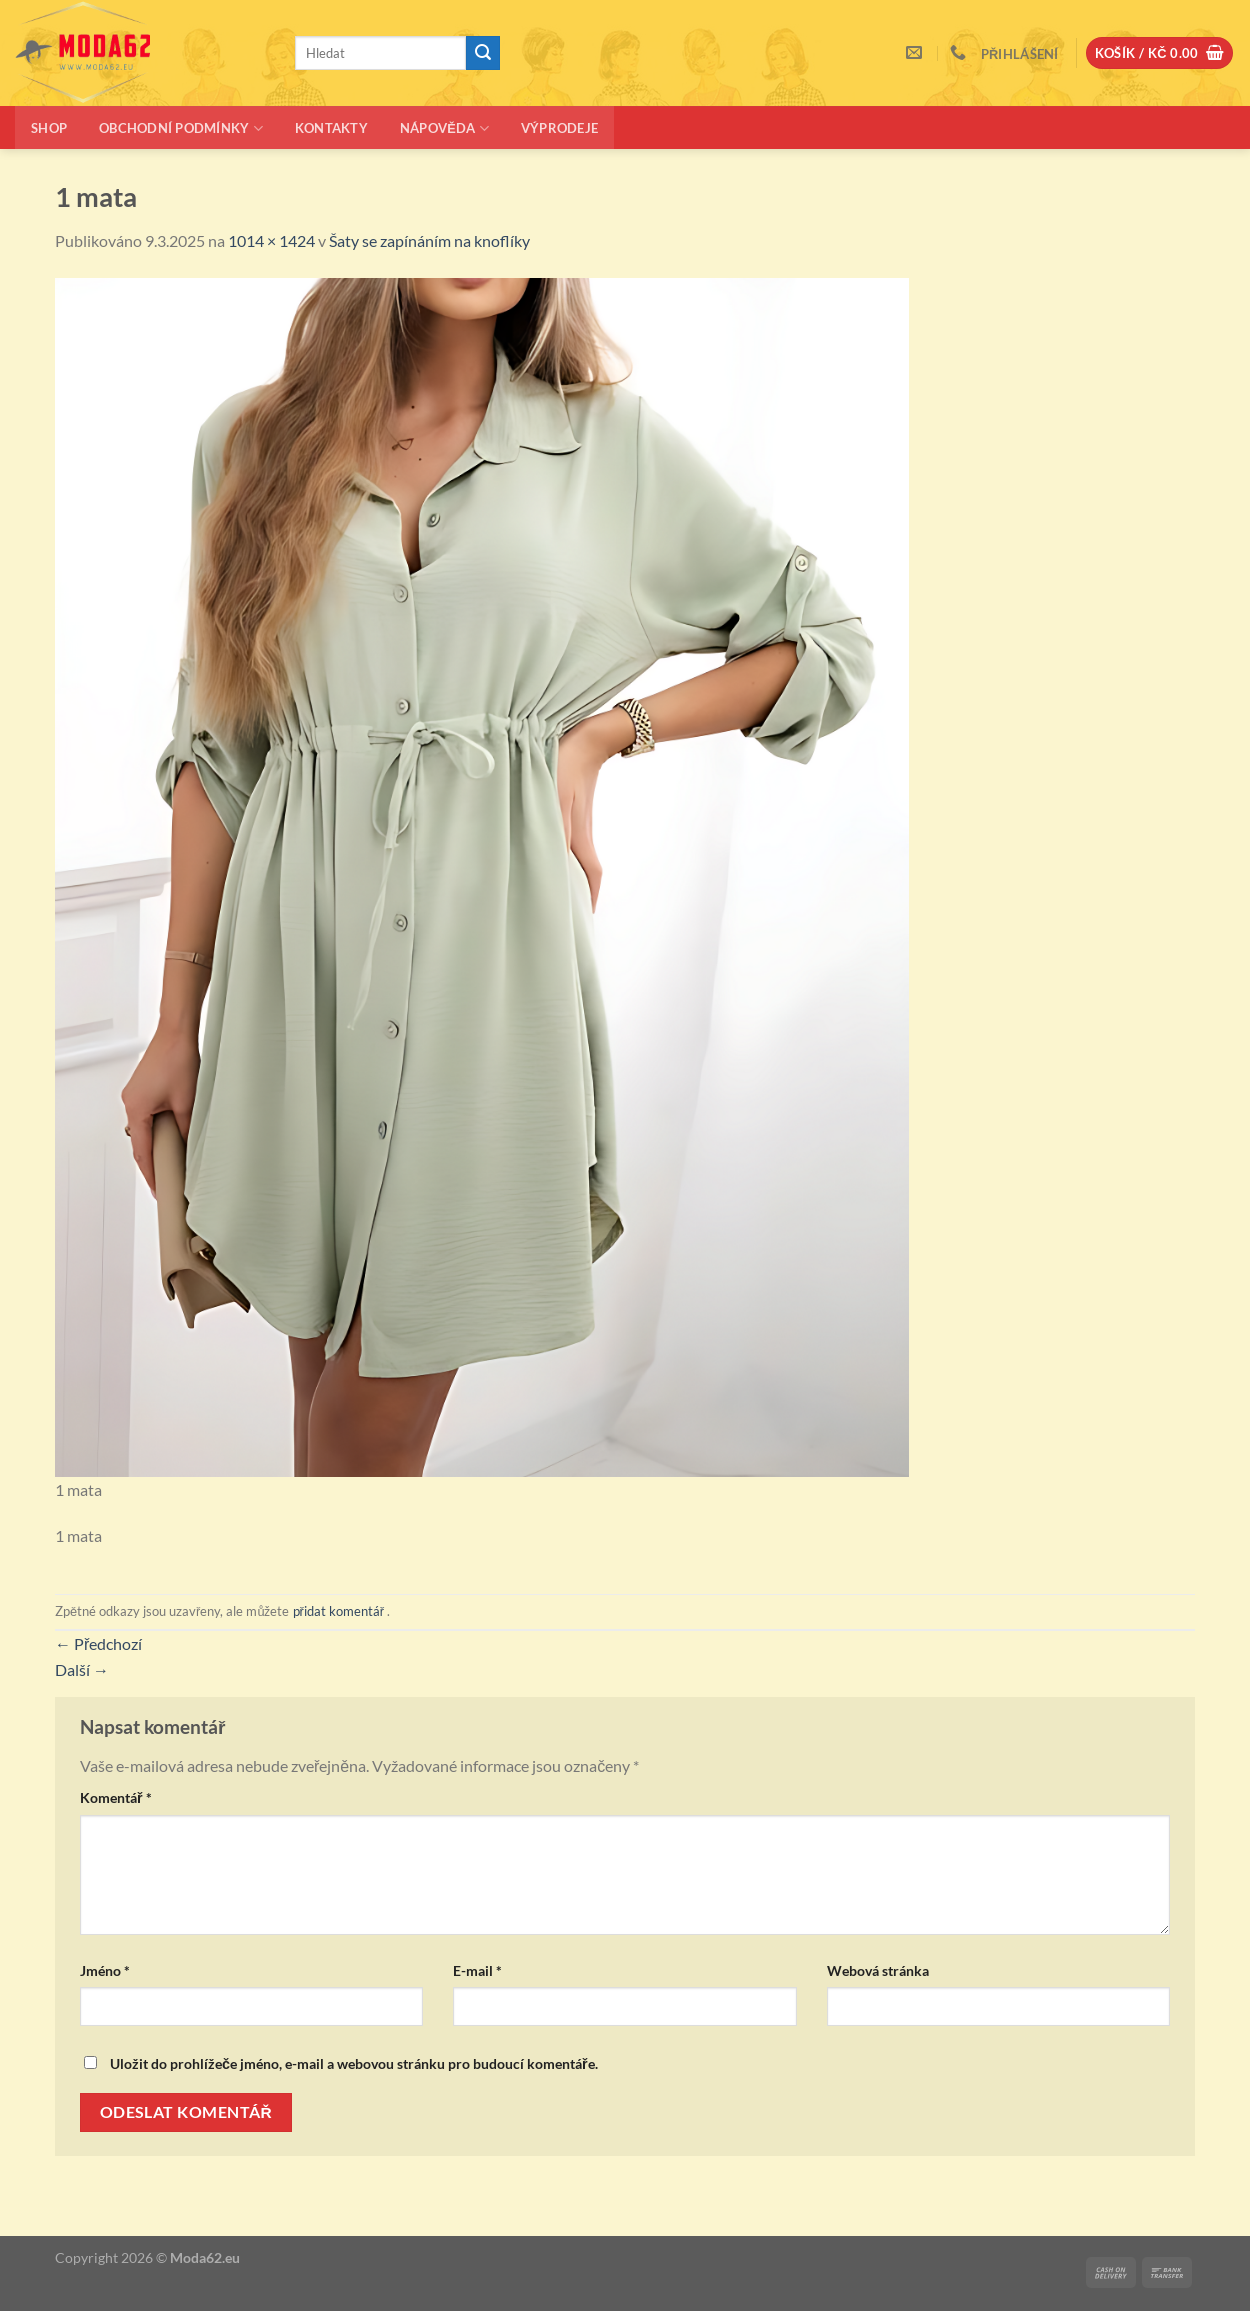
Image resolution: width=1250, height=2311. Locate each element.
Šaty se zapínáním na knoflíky (429, 240)
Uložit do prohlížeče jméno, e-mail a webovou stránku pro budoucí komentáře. (354, 2063)
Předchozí (98, 1643)
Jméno (105, 1970)
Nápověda (444, 128)
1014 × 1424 (271, 240)
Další (82, 1669)
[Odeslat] (483, 53)
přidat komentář (339, 1611)
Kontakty (331, 128)
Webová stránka (878, 1970)
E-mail (477, 1970)
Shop (49, 128)
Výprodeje (559, 128)
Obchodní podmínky (181, 128)
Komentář (116, 1797)
